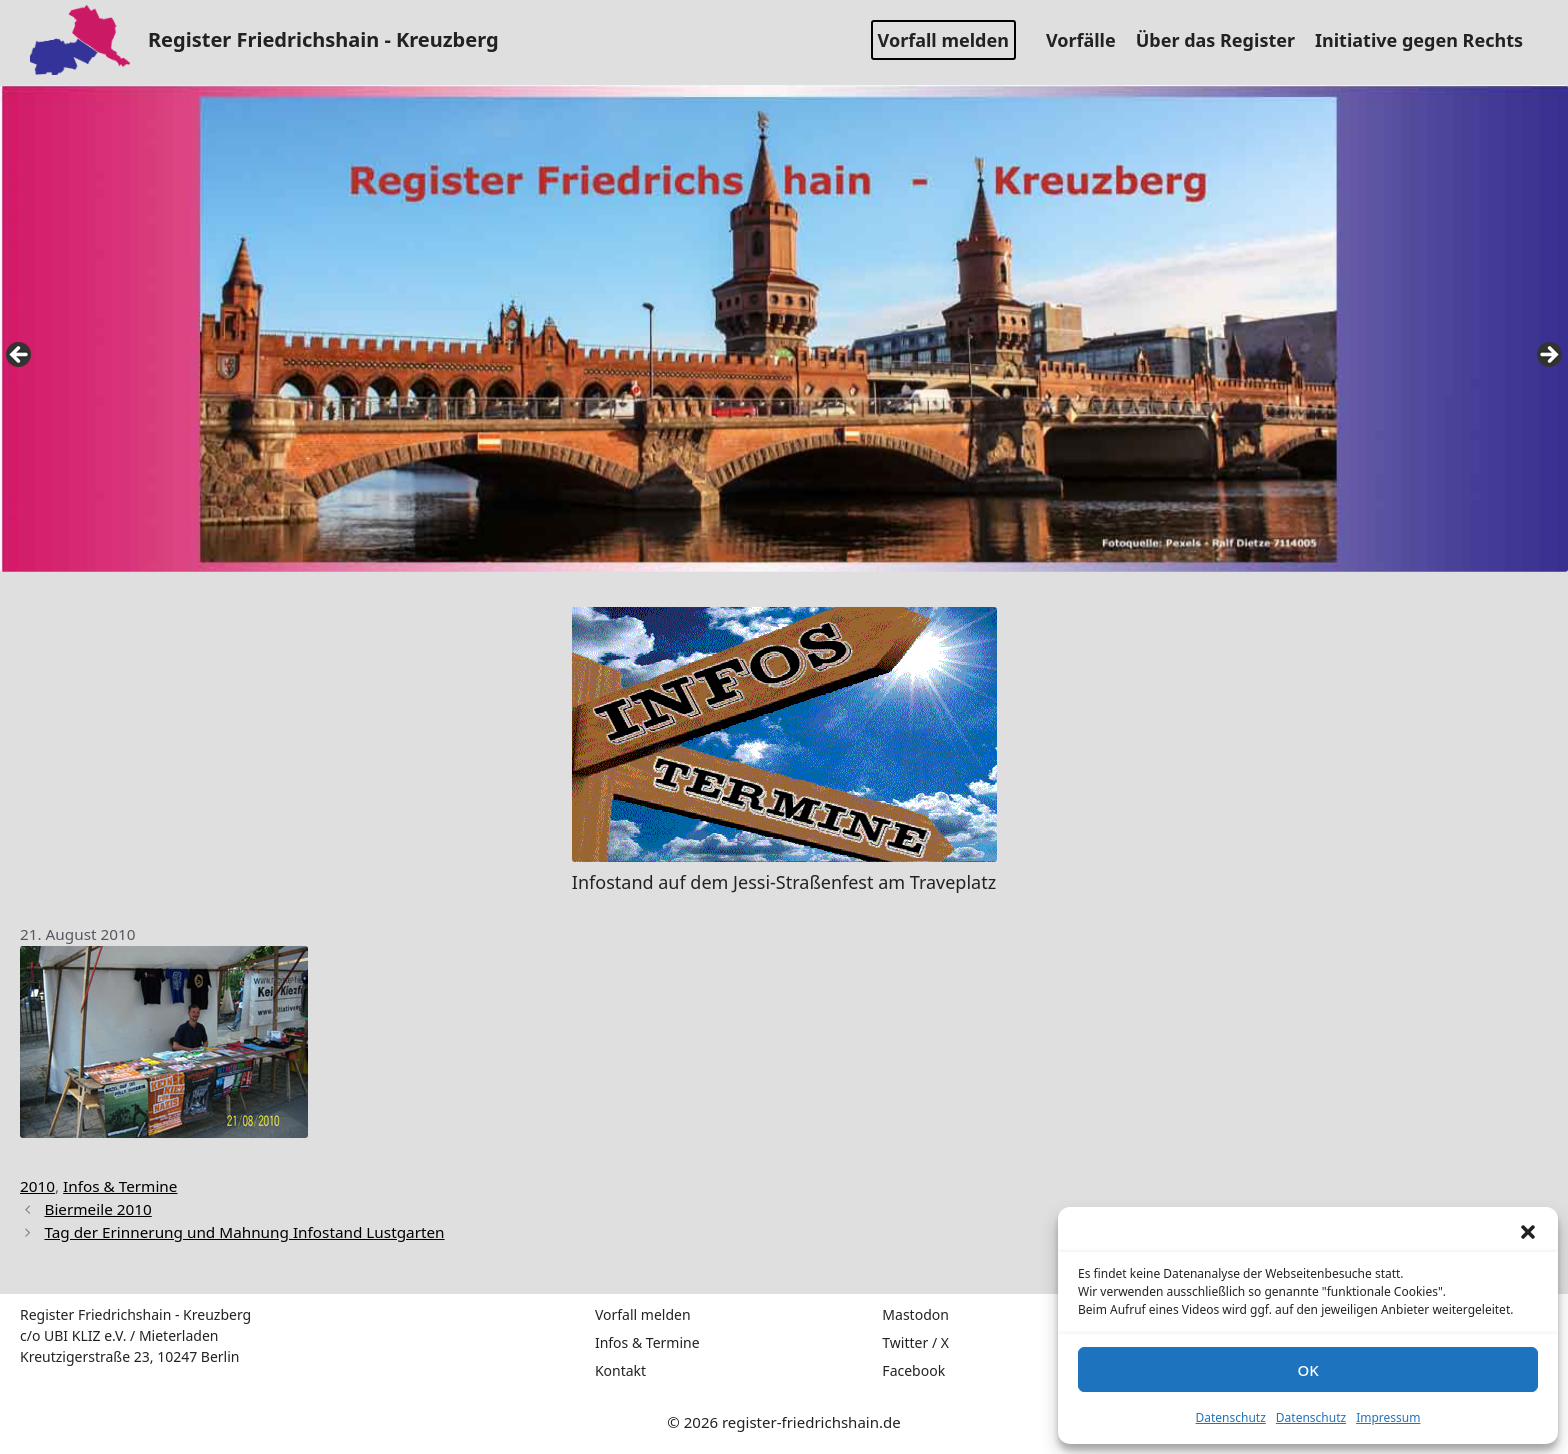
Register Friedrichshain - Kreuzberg (323, 39)
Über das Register (1223, 40)
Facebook (913, 1370)
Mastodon (915, 1314)
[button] (1528, 1232)
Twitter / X (915, 1342)
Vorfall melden (943, 40)
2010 (37, 1186)
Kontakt (620, 1370)
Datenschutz (1231, 1417)
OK (1307, 1370)
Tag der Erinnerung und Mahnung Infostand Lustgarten (244, 1232)
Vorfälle (1088, 40)
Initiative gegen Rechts (1426, 40)
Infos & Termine (120, 1186)
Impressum (1388, 1417)
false (20, 356)
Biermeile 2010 (97, 1209)
